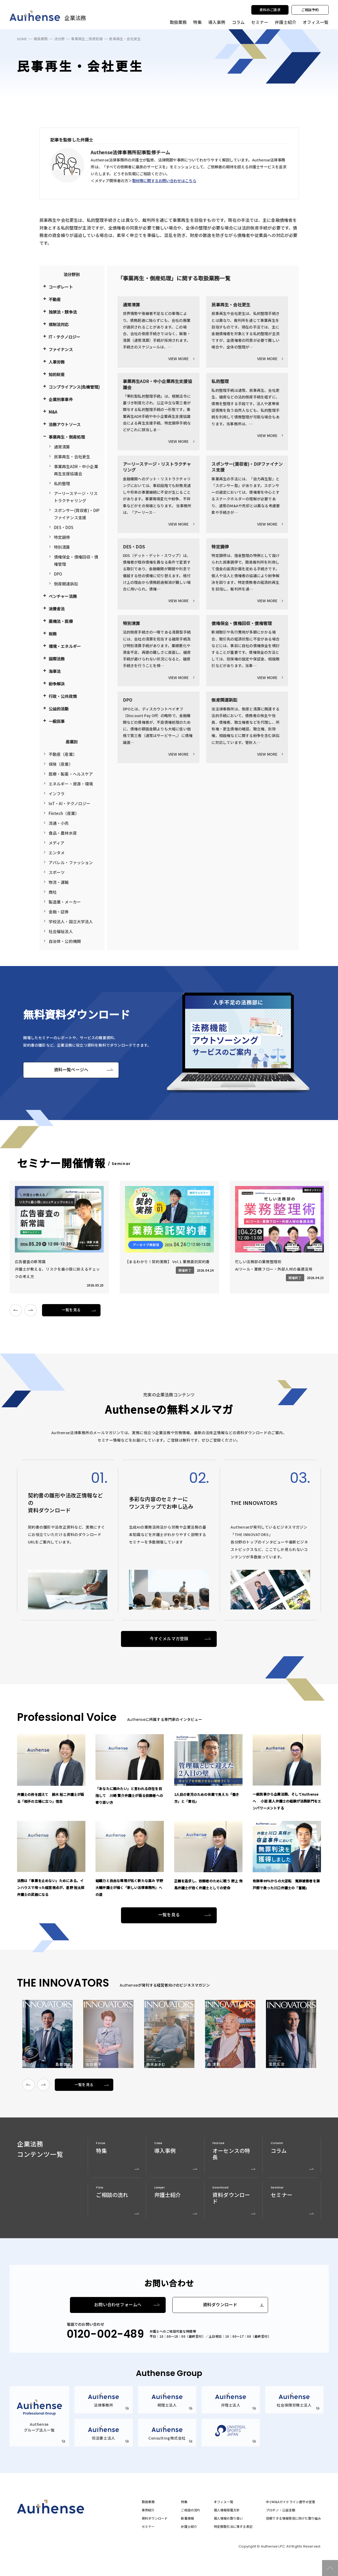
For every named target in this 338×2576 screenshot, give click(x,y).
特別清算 (62, 547)
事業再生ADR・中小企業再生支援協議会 (76, 470)
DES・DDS (63, 527)
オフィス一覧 (223, 2502)
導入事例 (217, 22)
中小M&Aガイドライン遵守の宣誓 (290, 2502)
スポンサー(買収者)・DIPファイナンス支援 (77, 513)
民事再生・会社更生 (72, 456)
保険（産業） (61, 764)
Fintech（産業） (64, 813)
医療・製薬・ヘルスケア (71, 774)
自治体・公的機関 (65, 941)
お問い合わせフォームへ (117, 2305)
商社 (53, 892)
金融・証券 (59, 911)
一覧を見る (71, 1310)
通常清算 (62, 447)
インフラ (57, 793)
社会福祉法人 (61, 931)
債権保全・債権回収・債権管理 (76, 560)
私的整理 (62, 483)
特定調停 (62, 537)
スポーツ (57, 872)
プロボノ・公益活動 (280, 2510)
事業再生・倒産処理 (87, 38)
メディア (57, 843)
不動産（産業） (63, 754)
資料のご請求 (270, 9)
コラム (238, 22)
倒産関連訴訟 (66, 583)
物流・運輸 (59, 882)
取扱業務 (41, 38)
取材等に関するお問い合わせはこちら (164, 180)
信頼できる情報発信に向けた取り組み (293, 2518)
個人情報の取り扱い (228, 2518)
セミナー (259, 22)
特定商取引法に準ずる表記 (233, 2526)
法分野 (59, 38)
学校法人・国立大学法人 (71, 921)
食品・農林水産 (63, 833)
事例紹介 (148, 2510)
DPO (58, 574)
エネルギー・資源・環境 (71, 783)
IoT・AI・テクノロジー (70, 803)
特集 (197, 22)
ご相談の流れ (190, 2510)
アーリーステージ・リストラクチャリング (76, 496)
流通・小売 (59, 823)
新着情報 (187, 2518)
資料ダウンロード (220, 2305)
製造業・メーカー (65, 902)
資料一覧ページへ (71, 1070)
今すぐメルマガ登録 (169, 1639)
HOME (22, 38)
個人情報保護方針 (227, 2510)
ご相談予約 (310, 9)
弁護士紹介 (285, 22)
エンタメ (57, 852)
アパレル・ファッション (71, 862)
